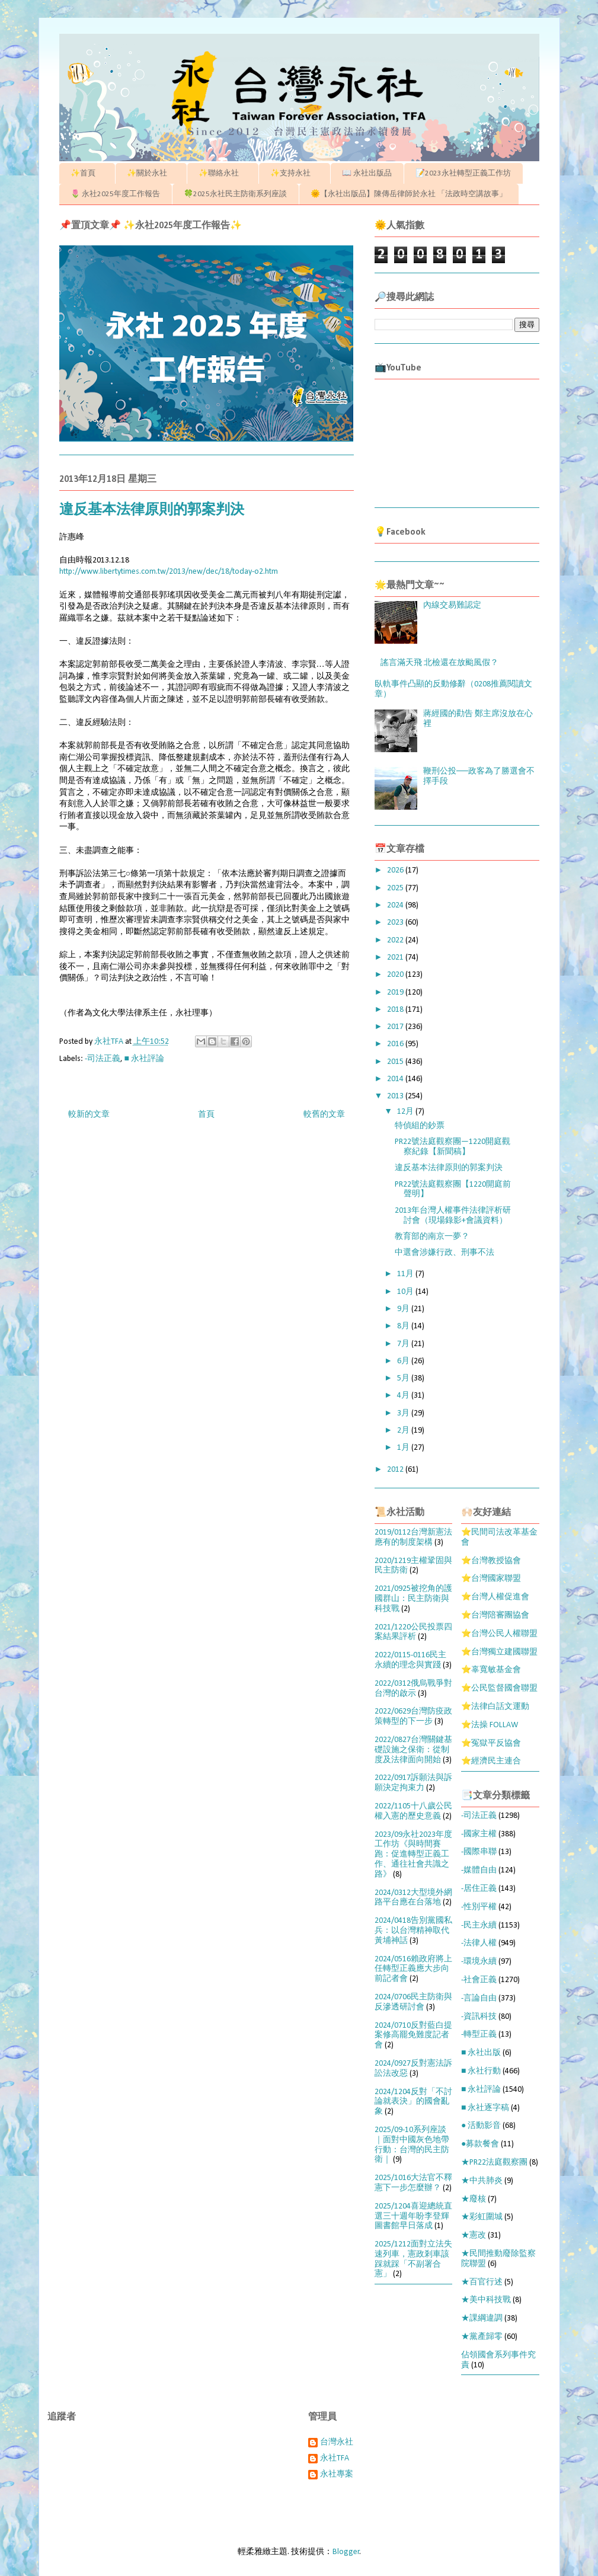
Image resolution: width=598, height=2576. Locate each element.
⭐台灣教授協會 (491, 1561)
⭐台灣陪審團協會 (495, 1615)
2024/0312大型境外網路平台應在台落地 (413, 1897)
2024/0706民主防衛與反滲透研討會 (413, 2002)
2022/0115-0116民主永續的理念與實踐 (410, 1660)
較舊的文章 (324, 1114)
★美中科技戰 (486, 2300)
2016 (396, 1044)
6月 (404, 1361)
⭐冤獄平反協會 (491, 1743)
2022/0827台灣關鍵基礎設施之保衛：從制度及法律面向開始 (413, 1750)
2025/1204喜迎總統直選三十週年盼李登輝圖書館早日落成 (413, 2216)
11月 (406, 1274)
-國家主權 (479, 1834)
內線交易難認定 (452, 605)
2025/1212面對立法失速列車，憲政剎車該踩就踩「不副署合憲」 (413, 2259)
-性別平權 (479, 1907)
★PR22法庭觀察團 (494, 2162)
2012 (396, 1469)
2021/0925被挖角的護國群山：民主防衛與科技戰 (413, 1598)
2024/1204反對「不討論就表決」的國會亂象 (413, 2102)
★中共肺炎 (482, 2181)
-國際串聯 (479, 1852)
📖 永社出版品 (367, 173)
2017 (396, 1026)
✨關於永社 (151, 173)
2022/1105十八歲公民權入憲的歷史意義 (413, 1811)
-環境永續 (479, 1961)
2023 (396, 922)
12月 (406, 1111)
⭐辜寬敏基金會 (491, 1670)
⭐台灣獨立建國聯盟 (499, 1652)
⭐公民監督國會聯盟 (499, 1688)
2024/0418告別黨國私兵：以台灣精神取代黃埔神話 (413, 1930)
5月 (404, 1378)
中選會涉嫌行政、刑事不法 (444, 1252)
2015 (396, 1061)
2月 (404, 1430)
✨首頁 (87, 173)
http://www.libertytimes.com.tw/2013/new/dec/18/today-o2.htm (168, 571)
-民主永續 (479, 1925)
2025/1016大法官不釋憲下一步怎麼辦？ (413, 2183)
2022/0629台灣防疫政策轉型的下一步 (413, 1716)
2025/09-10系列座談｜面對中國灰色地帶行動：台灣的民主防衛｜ (412, 2145)
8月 (404, 1326)
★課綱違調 (482, 2318)
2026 (396, 870)
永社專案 (336, 2474)
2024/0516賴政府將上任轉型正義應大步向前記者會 (413, 1969)
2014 (396, 1079)
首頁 (206, 1114)
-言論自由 (479, 1998)
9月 (404, 1309)
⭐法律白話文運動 (495, 1706)
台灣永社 (336, 2442)
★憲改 (473, 2235)
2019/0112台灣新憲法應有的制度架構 (413, 1537)
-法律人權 (479, 1943)
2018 (396, 1009)
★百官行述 (482, 2282)
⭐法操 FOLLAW (489, 1725)
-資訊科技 (479, 2016)
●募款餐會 (480, 2144)
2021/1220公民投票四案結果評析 (413, 1632)
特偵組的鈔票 (419, 1125)
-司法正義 (102, 1058)
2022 (396, 940)
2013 (396, 1096)
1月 (404, 1447)
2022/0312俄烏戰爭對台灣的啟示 (413, 1688)
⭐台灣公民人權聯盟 (499, 1633)
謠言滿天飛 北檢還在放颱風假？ (439, 663)
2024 (396, 905)
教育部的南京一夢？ (432, 1236)
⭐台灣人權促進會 (495, 1597)
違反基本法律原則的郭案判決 (449, 1168)
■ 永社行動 (481, 2071)
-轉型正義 (479, 2034)
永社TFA (334, 2458)
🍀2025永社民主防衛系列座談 (235, 194)
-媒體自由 (479, 1870)
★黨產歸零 (482, 2336)
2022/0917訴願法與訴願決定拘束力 (413, 1782)
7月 (404, 1344)
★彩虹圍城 (482, 2217)
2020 (396, 974)
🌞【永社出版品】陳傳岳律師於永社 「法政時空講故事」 (409, 194)
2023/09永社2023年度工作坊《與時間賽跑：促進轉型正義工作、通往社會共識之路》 (413, 1854)
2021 (396, 957)
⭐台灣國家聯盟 (491, 1578)
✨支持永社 (294, 173)
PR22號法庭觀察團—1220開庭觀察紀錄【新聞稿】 (452, 1146)
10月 (406, 1291)
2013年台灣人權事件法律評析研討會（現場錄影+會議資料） (453, 1215)
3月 (404, 1413)
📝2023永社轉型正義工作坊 (463, 173)
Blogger (346, 2552)
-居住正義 (479, 1888)
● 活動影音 (481, 2125)
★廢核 (473, 2199)
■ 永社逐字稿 (485, 2108)
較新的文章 (89, 1114)
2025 (396, 888)
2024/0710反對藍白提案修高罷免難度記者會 (413, 2035)
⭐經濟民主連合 (491, 1761)
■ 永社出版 (481, 2052)
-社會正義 (479, 1980)
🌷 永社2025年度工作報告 (115, 194)
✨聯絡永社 (223, 173)
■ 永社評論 (144, 1058)
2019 (396, 992)
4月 (404, 1395)
